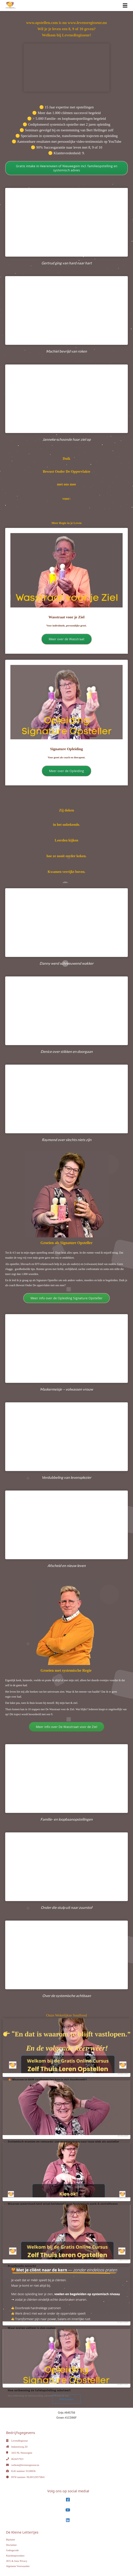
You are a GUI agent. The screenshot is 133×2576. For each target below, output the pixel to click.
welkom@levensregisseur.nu (25, 2465)
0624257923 (17, 2459)
